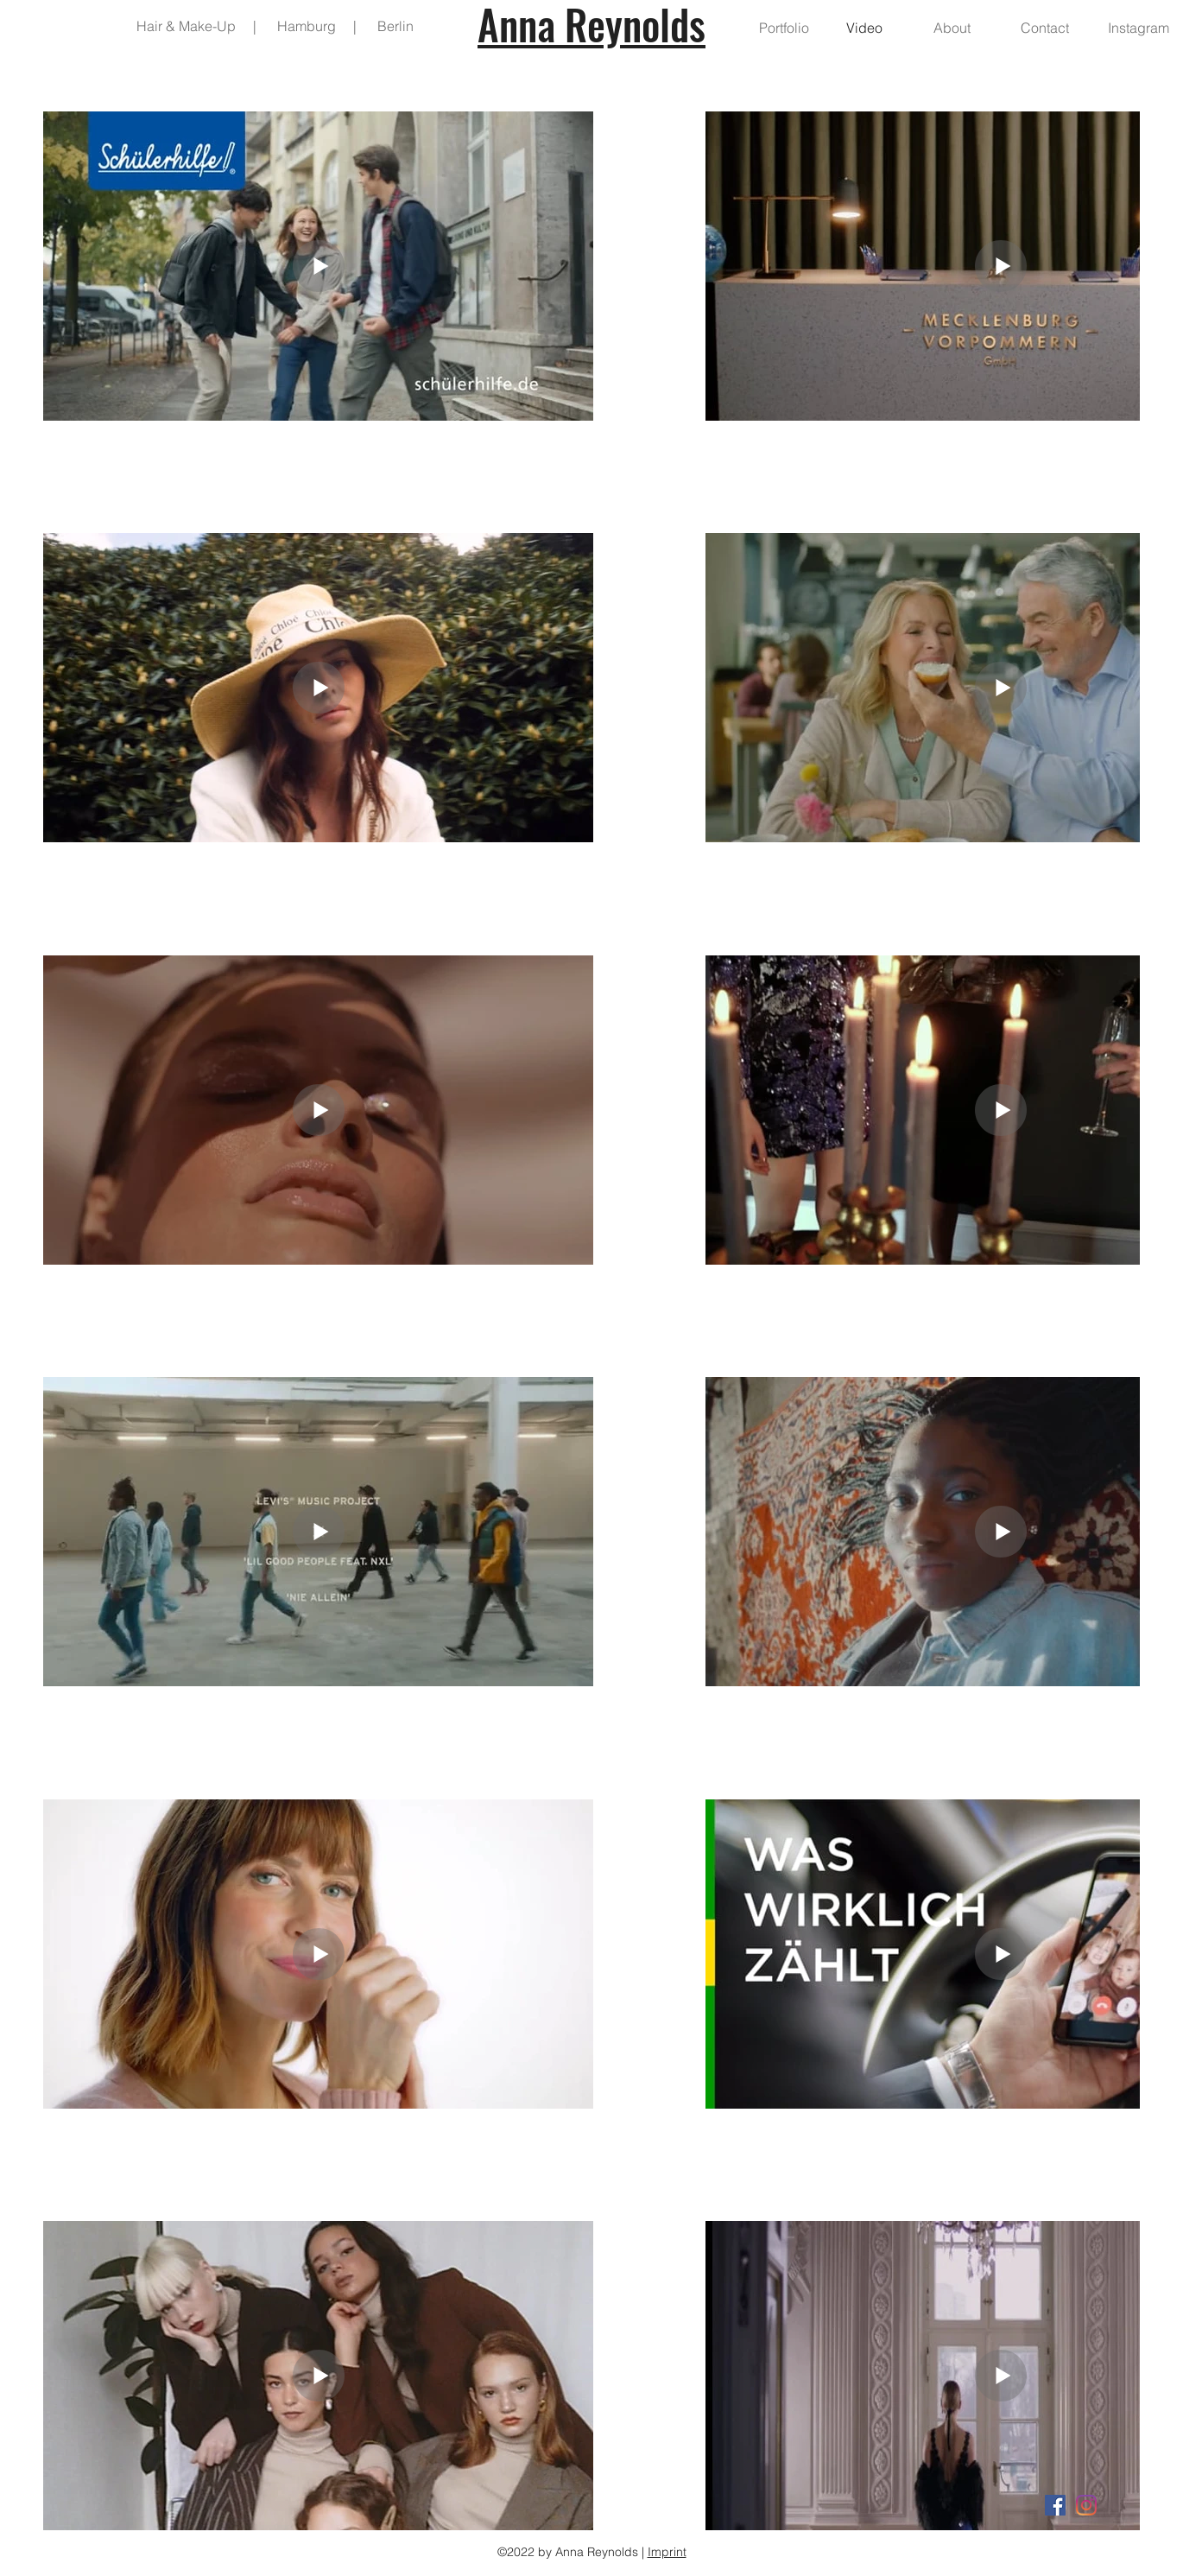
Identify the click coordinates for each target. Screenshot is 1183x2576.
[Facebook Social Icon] (1055, 2505)
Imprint (667, 2552)
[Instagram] (1086, 2505)
